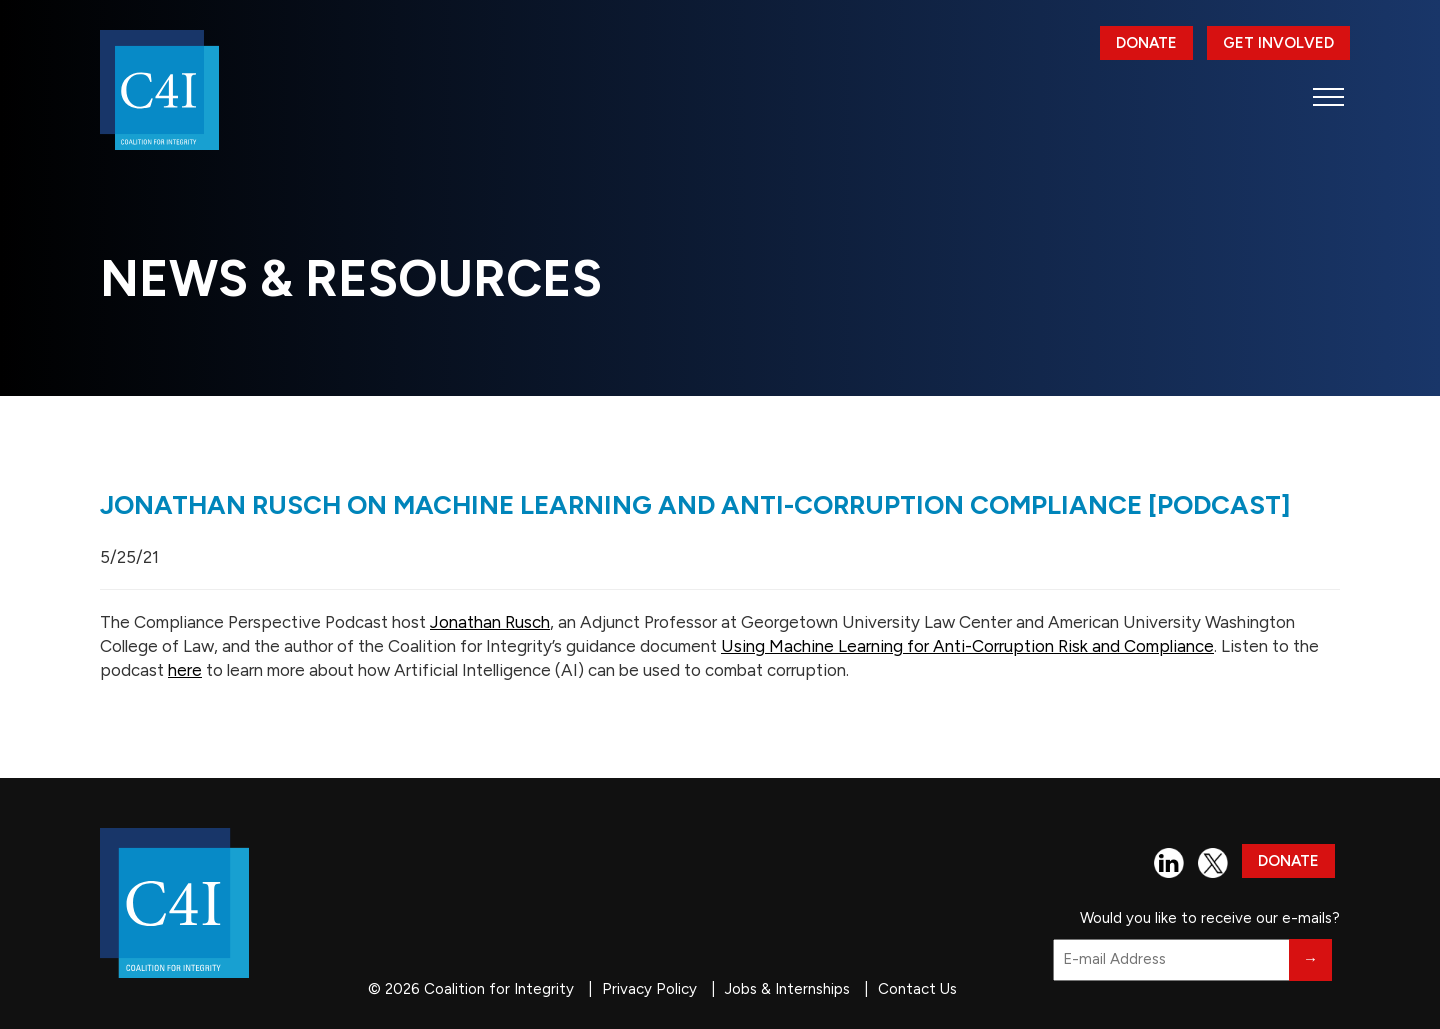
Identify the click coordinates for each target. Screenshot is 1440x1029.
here (185, 670)
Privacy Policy (649, 989)
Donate (1146, 43)
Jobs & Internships (787, 989)
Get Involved (1278, 43)
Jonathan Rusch (490, 622)
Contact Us (917, 989)
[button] (1328, 96)
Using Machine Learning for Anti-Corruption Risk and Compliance (967, 646)
